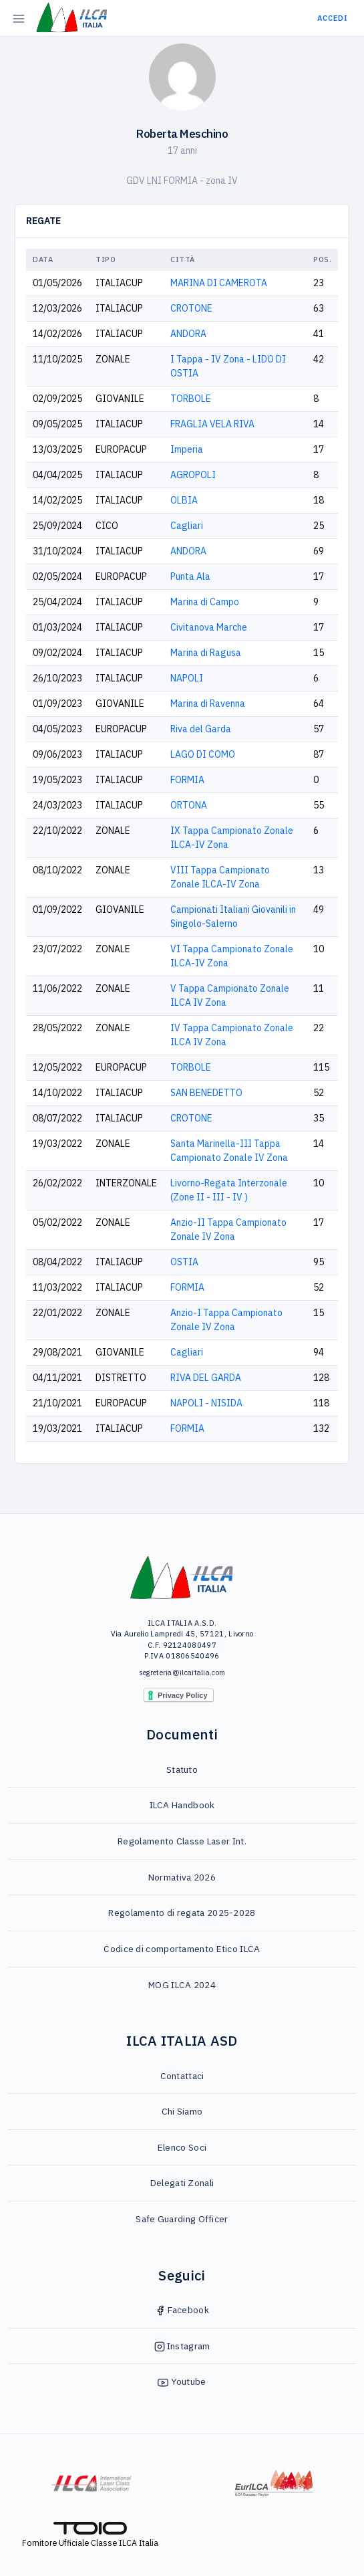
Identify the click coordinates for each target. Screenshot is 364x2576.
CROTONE (191, 308)
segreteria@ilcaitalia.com (182, 1672)
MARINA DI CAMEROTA (218, 283)
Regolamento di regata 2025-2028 (181, 1913)
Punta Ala (190, 576)
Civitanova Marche (208, 627)
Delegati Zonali (182, 2183)
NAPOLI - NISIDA (206, 1403)
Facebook (182, 2310)
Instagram (182, 2346)
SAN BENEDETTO (206, 1093)
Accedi (332, 18)
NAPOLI (186, 678)
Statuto (182, 1769)
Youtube (182, 2381)
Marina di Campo (204, 602)
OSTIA (184, 1262)
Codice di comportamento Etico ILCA (182, 1949)
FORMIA (187, 780)
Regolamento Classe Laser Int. (182, 1841)
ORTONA (188, 805)
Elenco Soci (182, 2147)
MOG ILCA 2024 (182, 1985)
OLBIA (184, 500)
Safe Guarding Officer (182, 2219)
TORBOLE (190, 399)
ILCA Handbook (182, 1805)
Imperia (186, 449)
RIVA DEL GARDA (205, 1378)
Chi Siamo (182, 2111)
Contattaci (182, 2076)
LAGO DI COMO (202, 754)
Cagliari (186, 526)
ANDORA (188, 334)
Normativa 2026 (182, 1877)
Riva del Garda (200, 729)
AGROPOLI (193, 475)
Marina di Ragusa (205, 653)
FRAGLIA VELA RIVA (212, 424)
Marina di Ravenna (207, 703)
